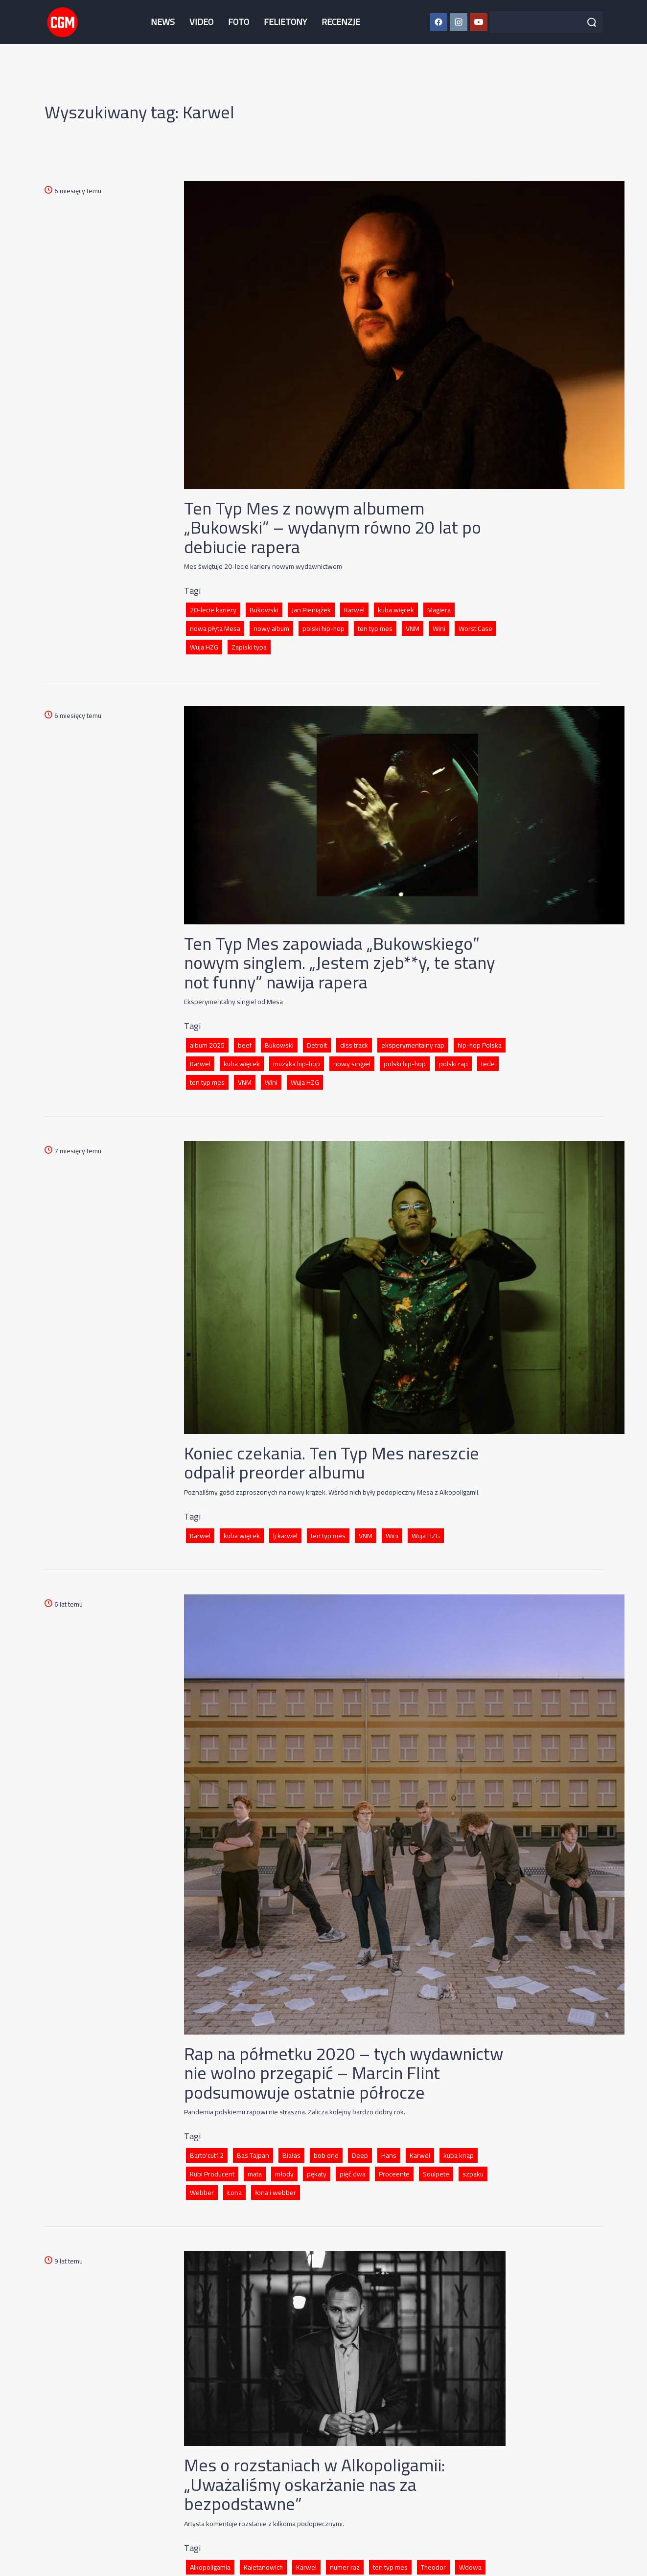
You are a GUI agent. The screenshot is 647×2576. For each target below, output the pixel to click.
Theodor (433, 2567)
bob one (326, 2155)
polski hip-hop (323, 628)
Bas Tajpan (253, 2155)
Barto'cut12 (207, 2155)
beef (245, 1045)
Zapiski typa (249, 647)
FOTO (238, 22)
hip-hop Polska (480, 1045)
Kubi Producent (212, 2174)
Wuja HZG (204, 647)
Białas (291, 2155)
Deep (360, 2155)
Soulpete (436, 2174)
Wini (439, 628)
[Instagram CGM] (458, 22)
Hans (388, 2155)
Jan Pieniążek (311, 610)
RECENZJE (341, 22)
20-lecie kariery (213, 610)
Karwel (354, 610)
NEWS (163, 22)
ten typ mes (375, 628)
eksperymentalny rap (412, 1045)
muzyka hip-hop (296, 1063)
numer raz (345, 2567)
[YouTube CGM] (478, 22)
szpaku (473, 2174)
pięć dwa (353, 2174)
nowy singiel (351, 1063)
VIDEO (201, 22)
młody (284, 2174)
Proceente (394, 2174)
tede (488, 1063)
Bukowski (264, 610)
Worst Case (475, 628)
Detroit (317, 1045)
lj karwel (285, 1535)
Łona (234, 2192)
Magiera (439, 610)
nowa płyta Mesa (215, 628)
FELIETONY (285, 22)
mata (255, 2174)
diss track (354, 1045)
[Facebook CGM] (438, 22)
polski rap (453, 1063)
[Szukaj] (591, 22)
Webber (202, 2192)
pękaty (316, 2174)
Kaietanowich (263, 2567)
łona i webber (275, 2192)
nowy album (271, 628)
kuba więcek (396, 610)
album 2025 (207, 1045)
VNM (412, 628)
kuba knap (458, 2155)
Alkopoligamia (210, 2567)
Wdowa (470, 2567)
